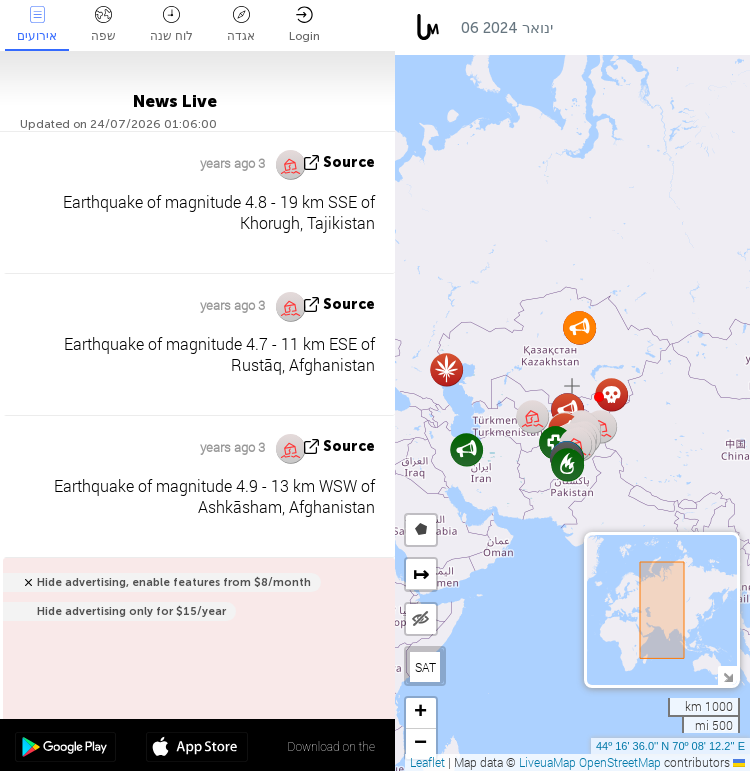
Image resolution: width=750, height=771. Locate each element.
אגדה (241, 24)
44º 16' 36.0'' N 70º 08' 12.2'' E (670, 746)
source (349, 162)
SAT (425, 667)
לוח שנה (171, 24)
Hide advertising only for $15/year (131, 611)
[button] (599, 397)
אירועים (37, 24)
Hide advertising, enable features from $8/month (174, 582)
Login (304, 24)
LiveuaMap (547, 762)
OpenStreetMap (620, 762)
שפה (103, 24)
